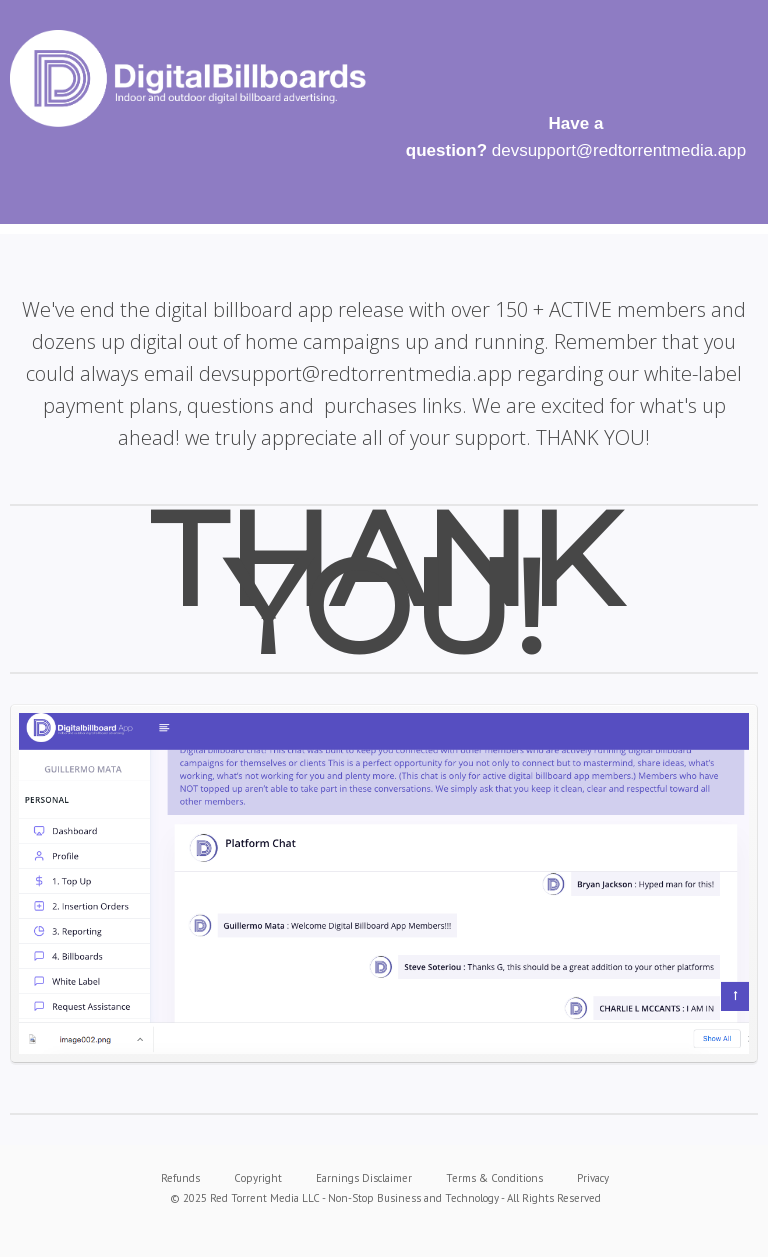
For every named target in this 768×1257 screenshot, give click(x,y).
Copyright (258, 1178)
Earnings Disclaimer (364, 1178)
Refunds (180, 1178)
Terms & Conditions (494, 1178)
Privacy (593, 1178)
